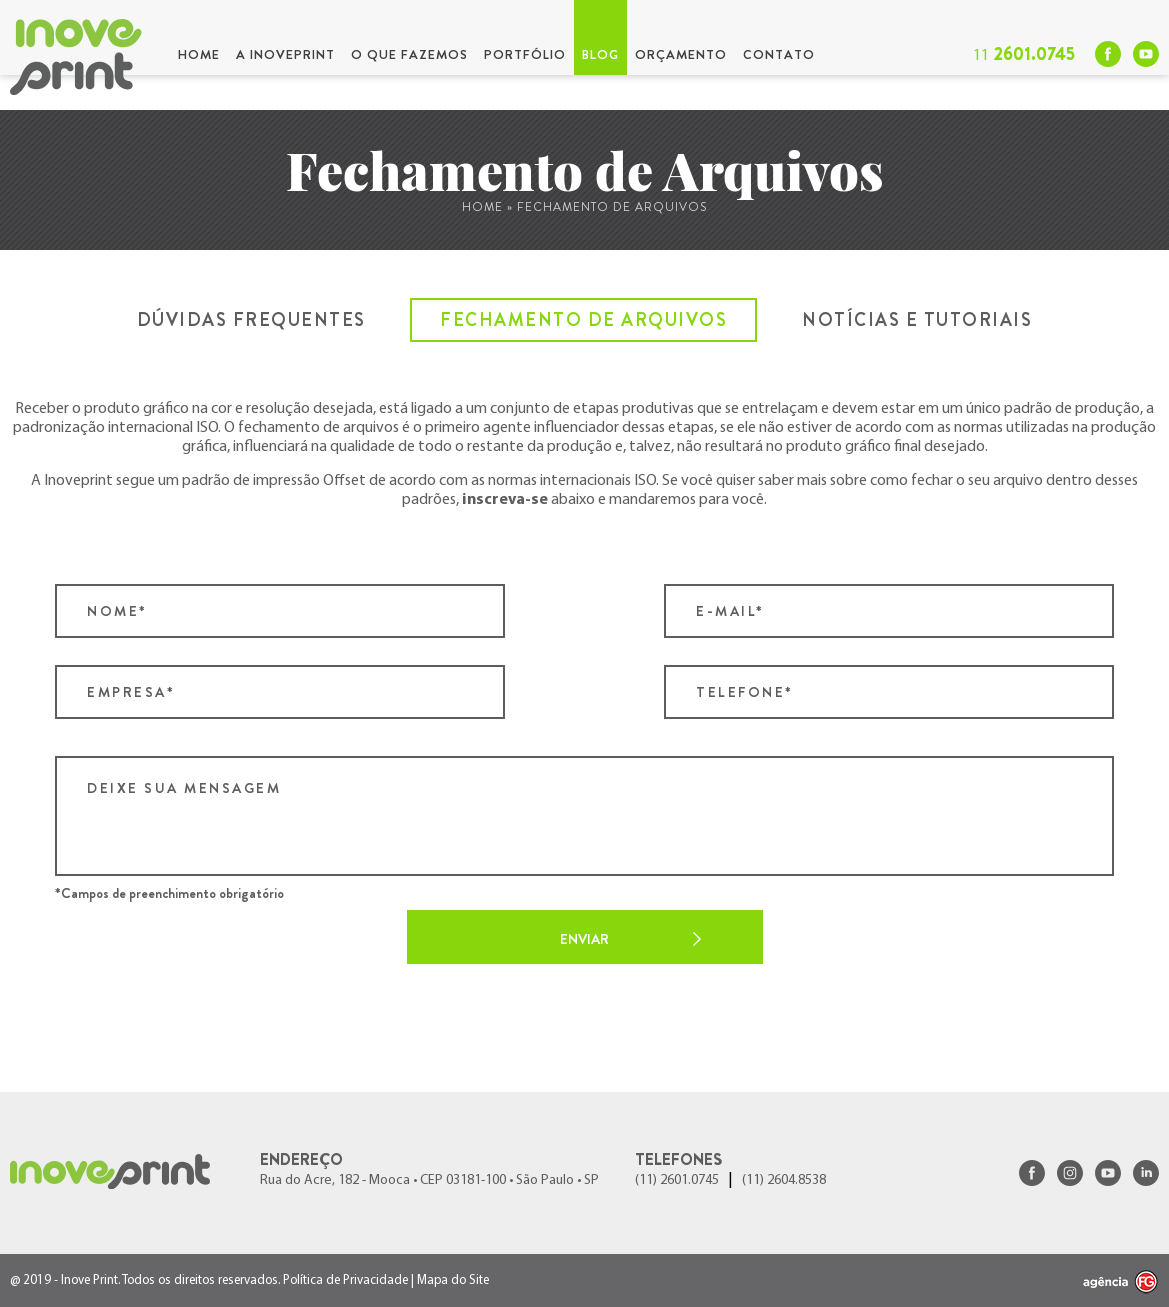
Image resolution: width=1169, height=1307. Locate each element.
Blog (600, 54)
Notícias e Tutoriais (917, 320)
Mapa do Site (453, 1280)
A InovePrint (285, 54)
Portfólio (525, 54)
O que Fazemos (409, 54)
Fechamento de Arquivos (583, 320)
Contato (779, 54)
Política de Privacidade (345, 1280)
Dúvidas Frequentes (251, 320)
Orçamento (681, 54)
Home (199, 54)
